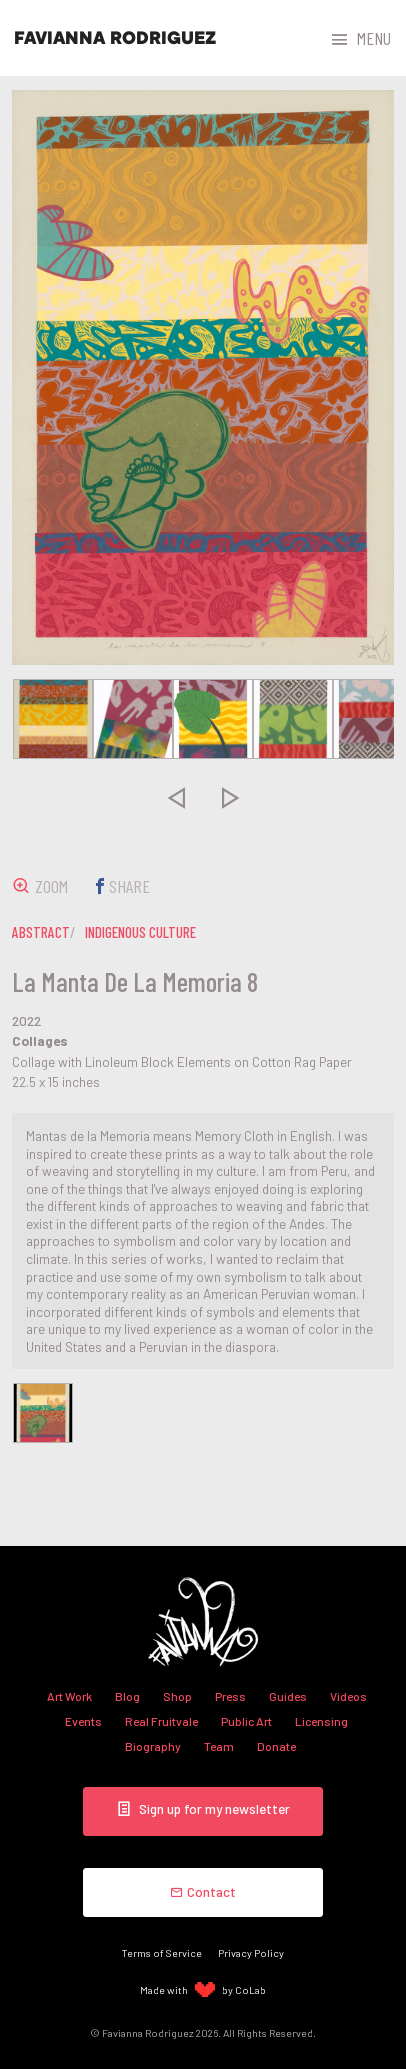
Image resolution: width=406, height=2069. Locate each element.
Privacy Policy (251, 1952)
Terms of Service (162, 1952)
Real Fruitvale (161, 1721)
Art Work (69, 1696)
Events (83, 1721)
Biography (153, 1746)
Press (230, 1696)
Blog (127, 1696)
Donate (276, 1746)
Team (219, 1746)
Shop (177, 1696)
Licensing (321, 1721)
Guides (288, 1696)
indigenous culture (140, 932)
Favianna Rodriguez (115, 38)
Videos (348, 1696)
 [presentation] (176, 798)
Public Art (246, 1721)
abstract (41, 932)
